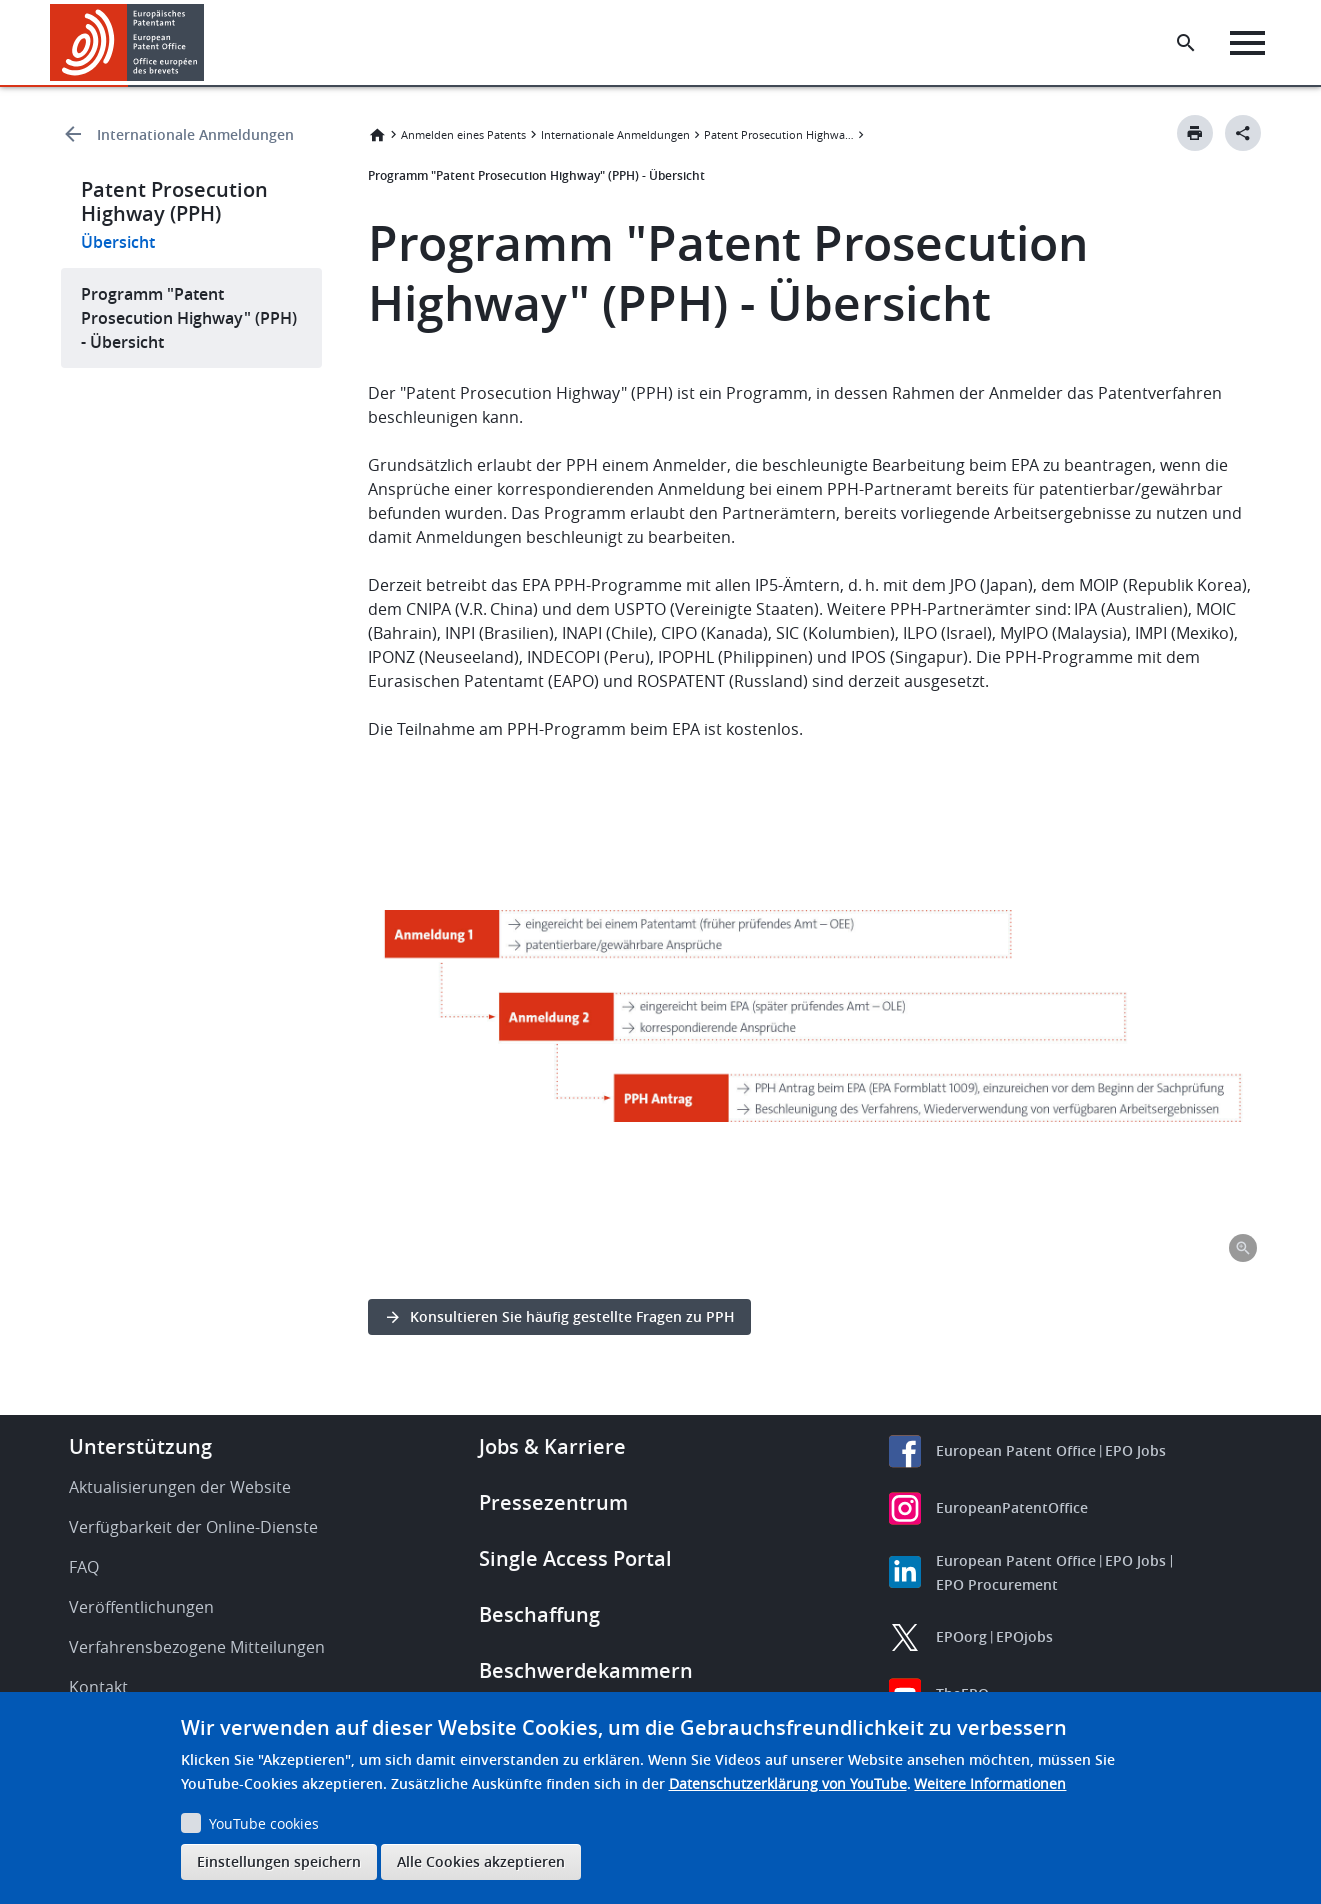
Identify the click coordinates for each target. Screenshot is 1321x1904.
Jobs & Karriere (552, 1446)
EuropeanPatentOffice (1012, 1507)
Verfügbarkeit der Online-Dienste (193, 1527)
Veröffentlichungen (141, 1607)
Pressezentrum (553, 1502)
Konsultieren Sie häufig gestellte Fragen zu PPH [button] (572, 1316)
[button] (207, 43)
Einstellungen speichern (279, 1861)
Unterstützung (140, 1446)
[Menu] (1247, 43)
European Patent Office (1016, 1450)
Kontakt (98, 1687)
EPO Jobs (1135, 1450)
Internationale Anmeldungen (195, 134)
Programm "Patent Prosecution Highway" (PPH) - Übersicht (189, 318)
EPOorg (961, 1636)
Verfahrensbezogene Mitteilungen (197, 1647)
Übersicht (118, 242)
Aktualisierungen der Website (180, 1487)
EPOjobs (1024, 1636)
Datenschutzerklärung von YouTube (788, 1783)
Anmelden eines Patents (463, 134)
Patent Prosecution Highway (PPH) (779, 134)
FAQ (84, 1567)
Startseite (377, 135)
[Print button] (1195, 133)
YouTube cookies (264, 1823)
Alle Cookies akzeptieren (481, 1861)
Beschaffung (539, 1614)
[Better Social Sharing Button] (1243, 133)
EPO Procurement (997, 1584)
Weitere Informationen (990, 1783)
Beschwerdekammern (586, 1670)
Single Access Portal (575, 1558)
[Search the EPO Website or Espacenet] (1186, 43)
